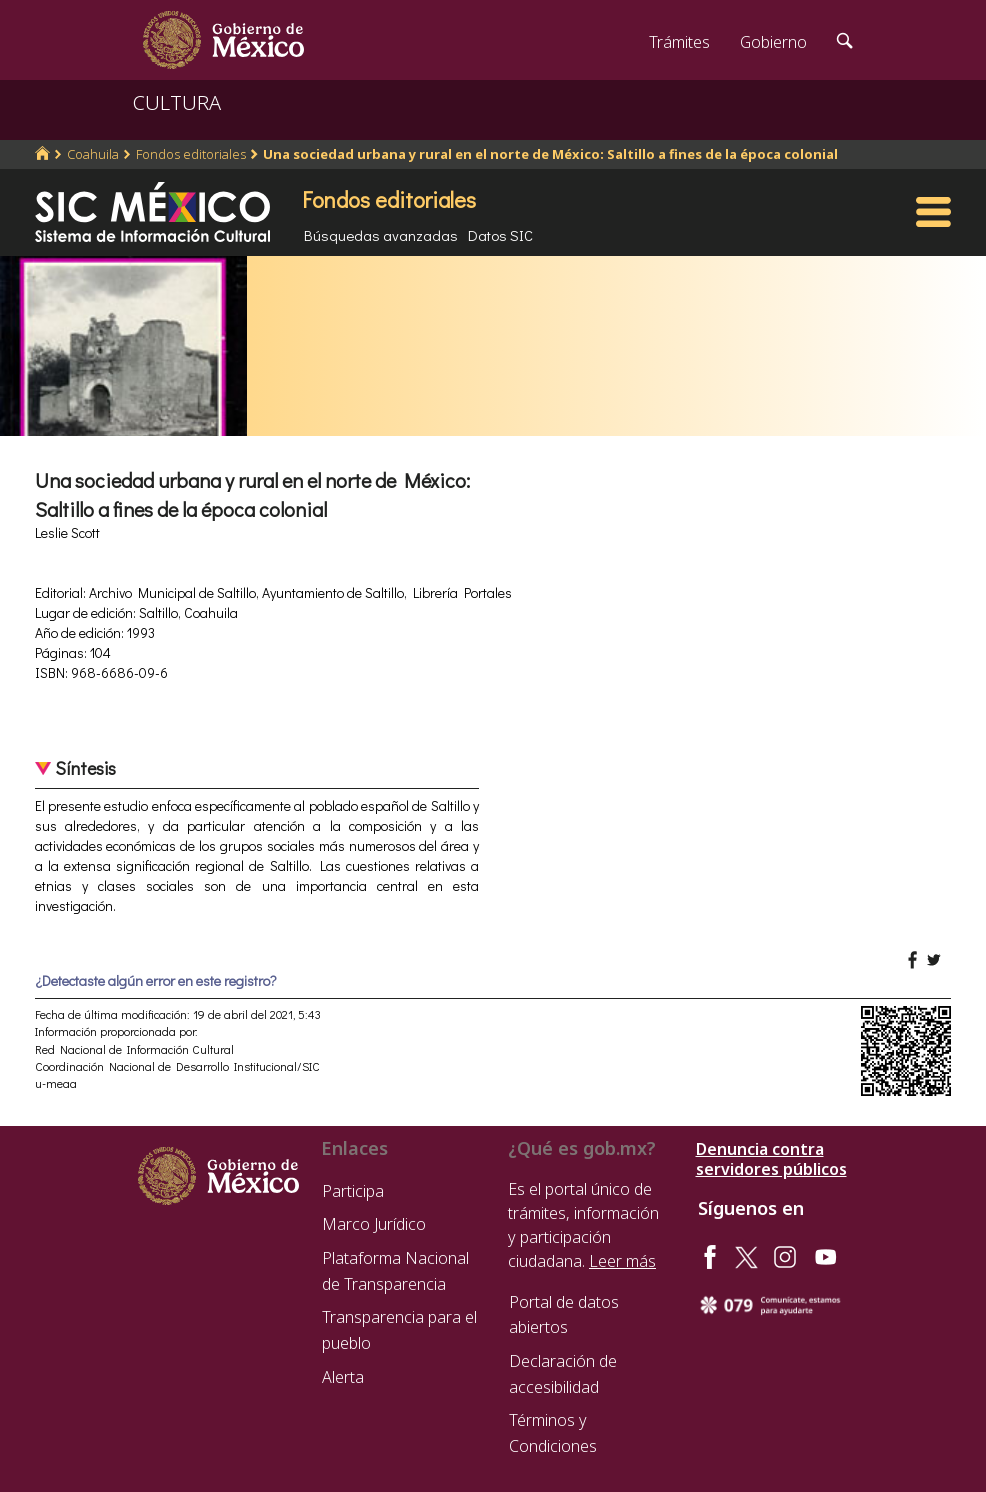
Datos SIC (500, 235)
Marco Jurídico (374, 1224)
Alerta (343, 1377)
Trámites (679, 42)
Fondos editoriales (191, 154)
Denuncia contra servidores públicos (771, 1159)
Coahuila (93, 154)
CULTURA (177, 102)
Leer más (622, 1261)
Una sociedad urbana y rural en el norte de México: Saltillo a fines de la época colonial (550, 154)
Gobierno (773, 42)
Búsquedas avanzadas (381, 235)
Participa (353, 1191)
